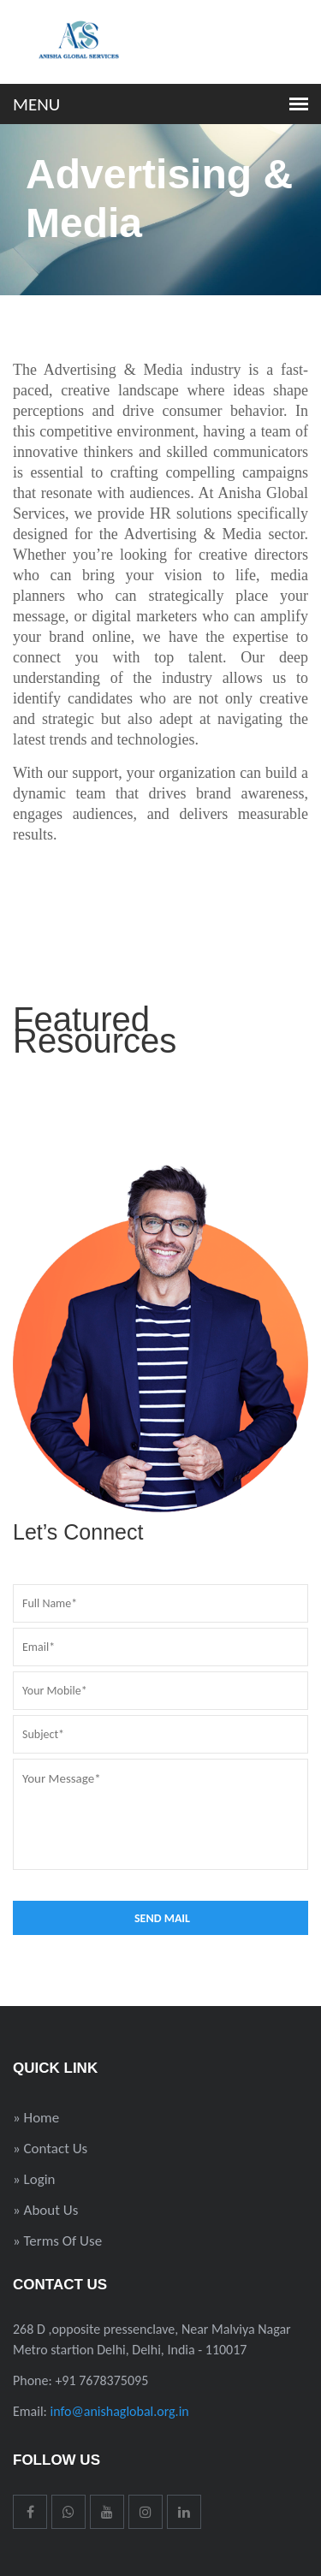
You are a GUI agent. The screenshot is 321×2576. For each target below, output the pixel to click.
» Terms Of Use (57, 2241)
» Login (34, 2179)
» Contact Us (50, 2149)
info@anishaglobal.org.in (120, 2411)
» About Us (45, 2210)
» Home (36, 2118)
